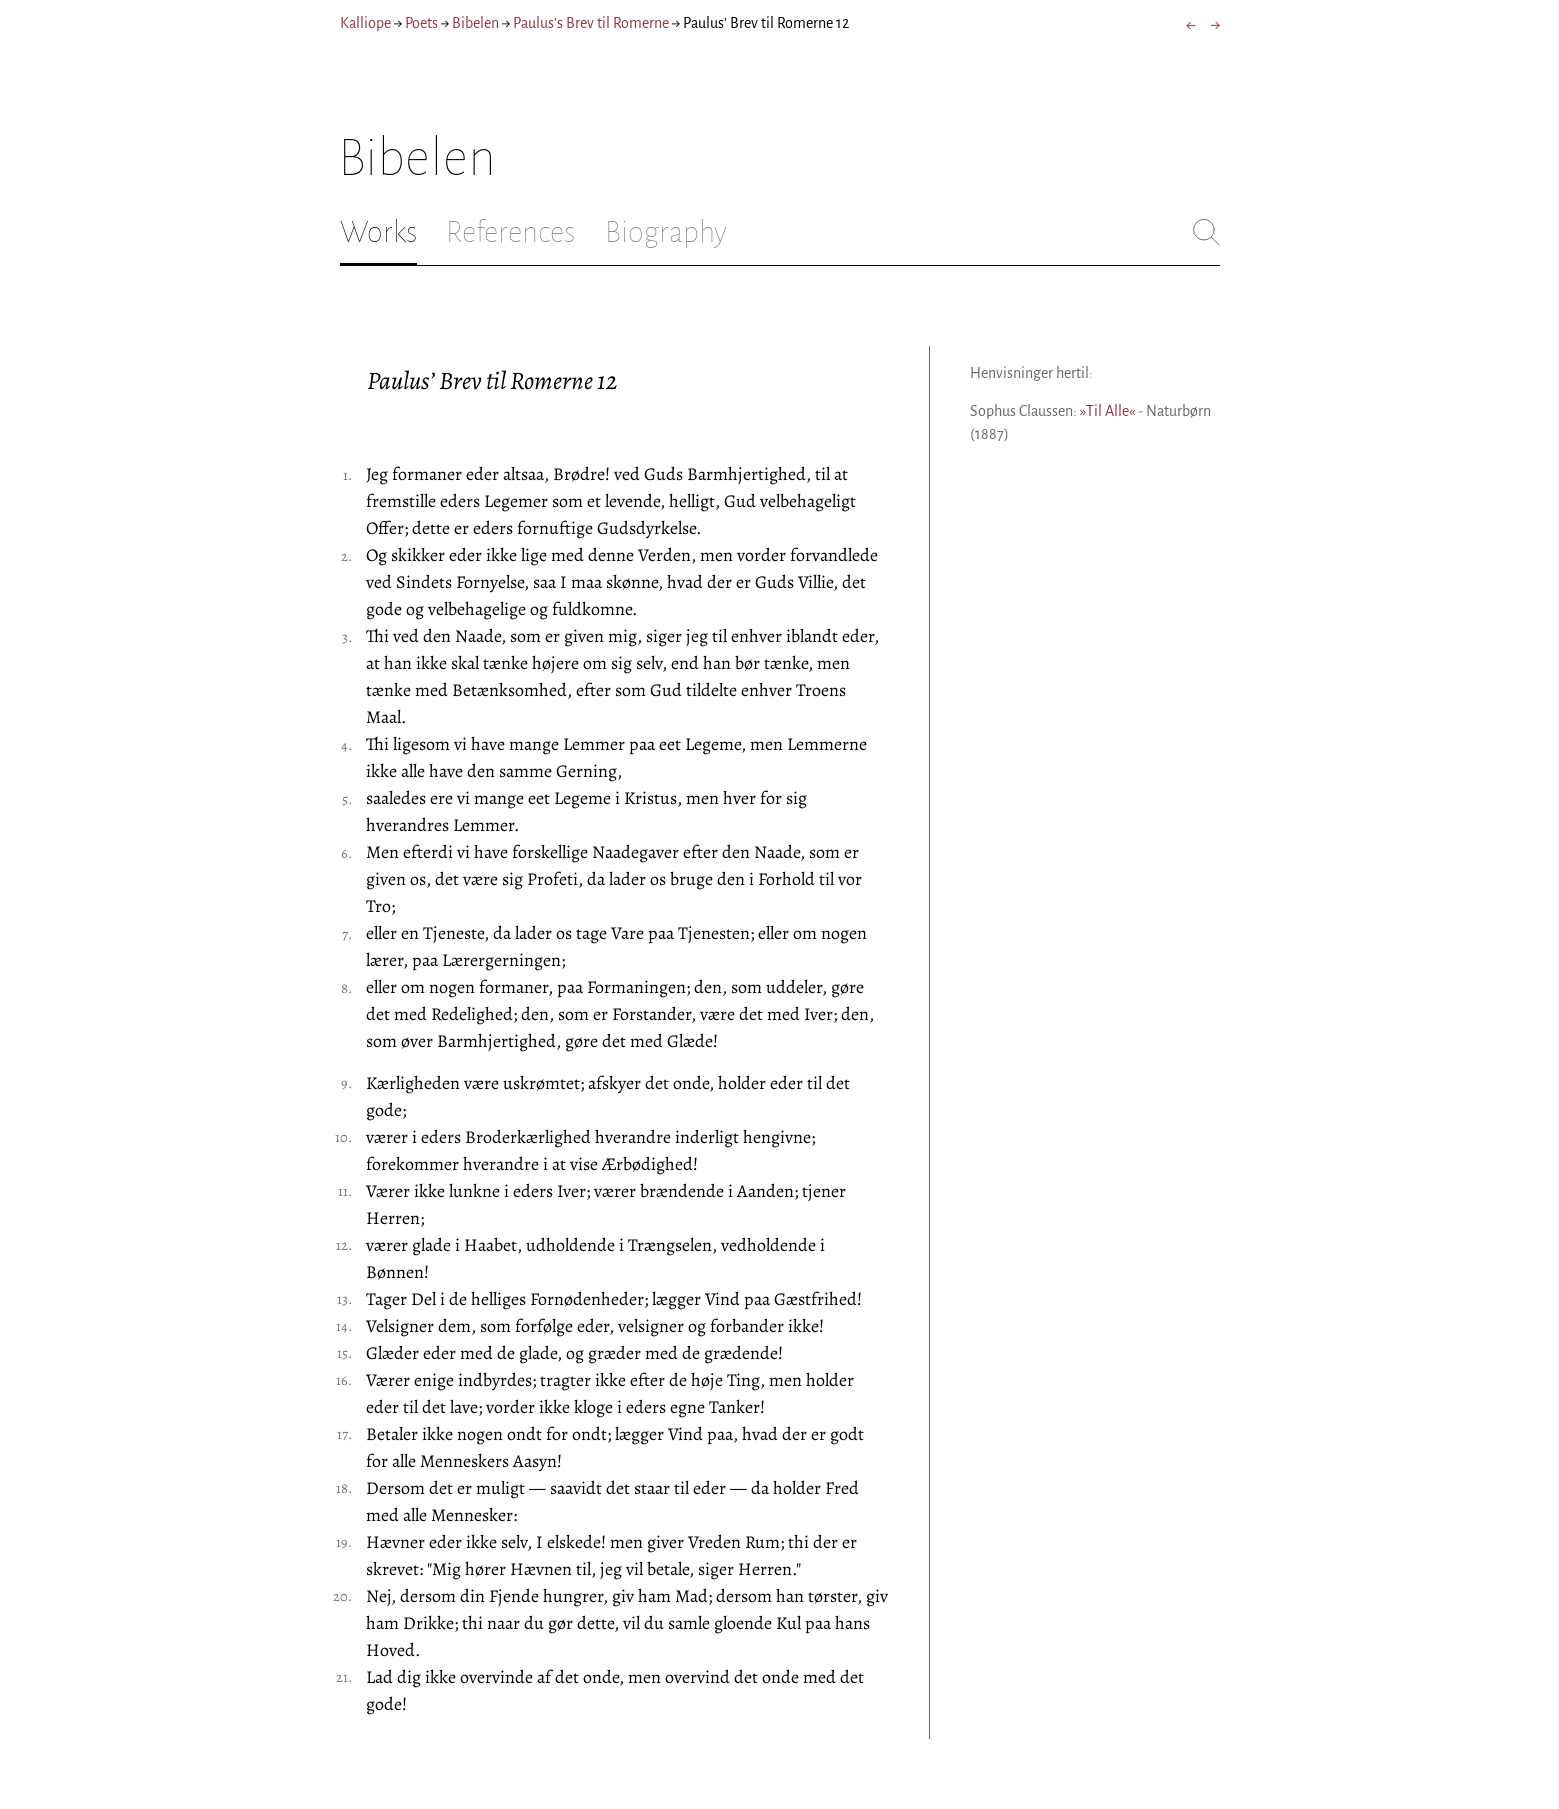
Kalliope (365, 23)
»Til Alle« (1107, 411)
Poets (421, 23)
